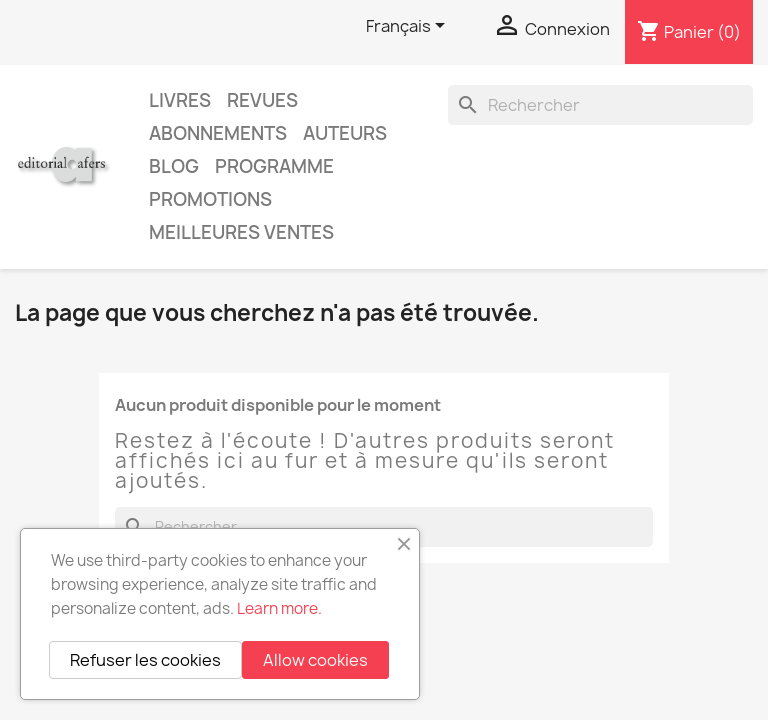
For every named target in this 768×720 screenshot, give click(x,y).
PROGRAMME (274, 166)
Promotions (210, 199)
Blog (174, 166)
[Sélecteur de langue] (409, 27)
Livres (180, 100)
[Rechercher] (600, 105)
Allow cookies (315, 660)
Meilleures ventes (241, 232)
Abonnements (218, 133)
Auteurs (345, 133)
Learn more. (279, 608)
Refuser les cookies (145, 660)
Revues (262, 100)
